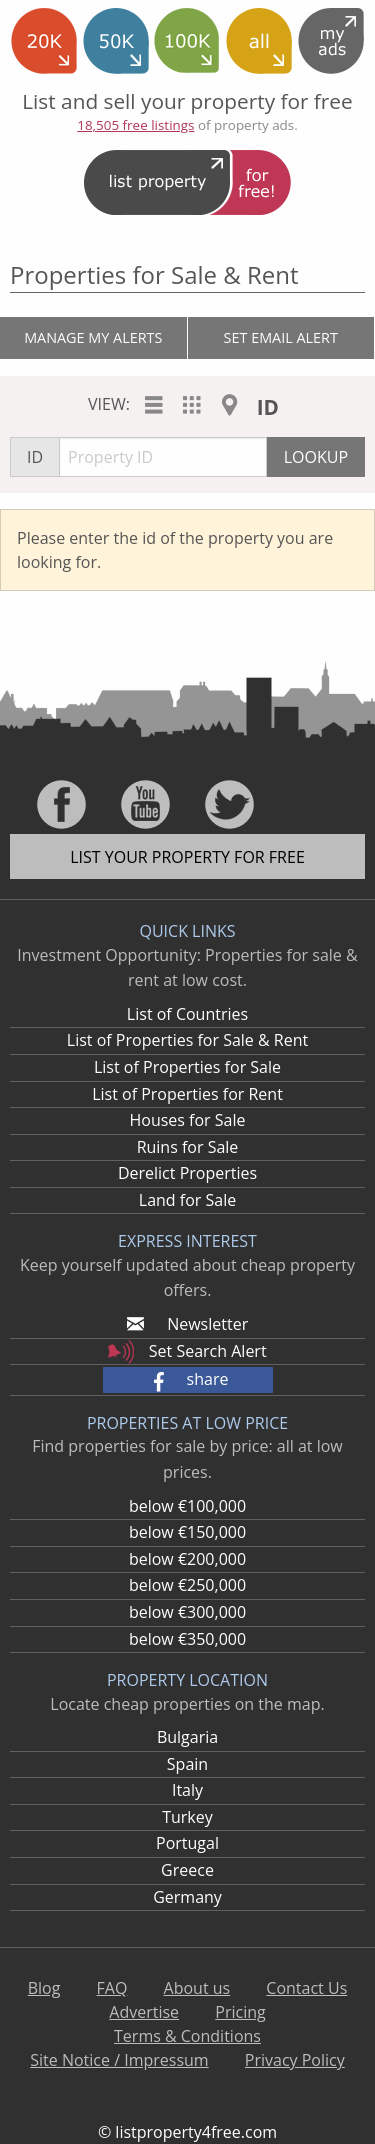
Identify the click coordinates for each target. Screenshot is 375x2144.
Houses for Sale (187, 1120)
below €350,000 (187, 1639)
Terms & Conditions (187, 2036)
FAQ (112, 1988)
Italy (187, 1790)
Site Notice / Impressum (119, 2060)
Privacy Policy (295, 2060)
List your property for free (187, 857)
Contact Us (306, 1988)
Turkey (187, 1817)
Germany (187, 1897)
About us (197, 1988)
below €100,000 (187, 1506)
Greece (187, 1870)
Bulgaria (187, 1737)
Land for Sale (187, 1200)
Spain (187, 1764)
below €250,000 (187, 1585)
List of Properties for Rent (187, 1094)
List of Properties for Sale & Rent (187, 1040)
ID (268, 407)
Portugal (187, 1843)
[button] (188, 1380)
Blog (44, 1988)
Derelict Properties (187, 1173)
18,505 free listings (135, 125)
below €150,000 (187, 1532)
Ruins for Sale (188, 1147)
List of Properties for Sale (187, 1067)
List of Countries (187, 1014)
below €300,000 (187, 1612)
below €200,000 (187, 1559)
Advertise (144, 2012)
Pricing (240, 2012)
